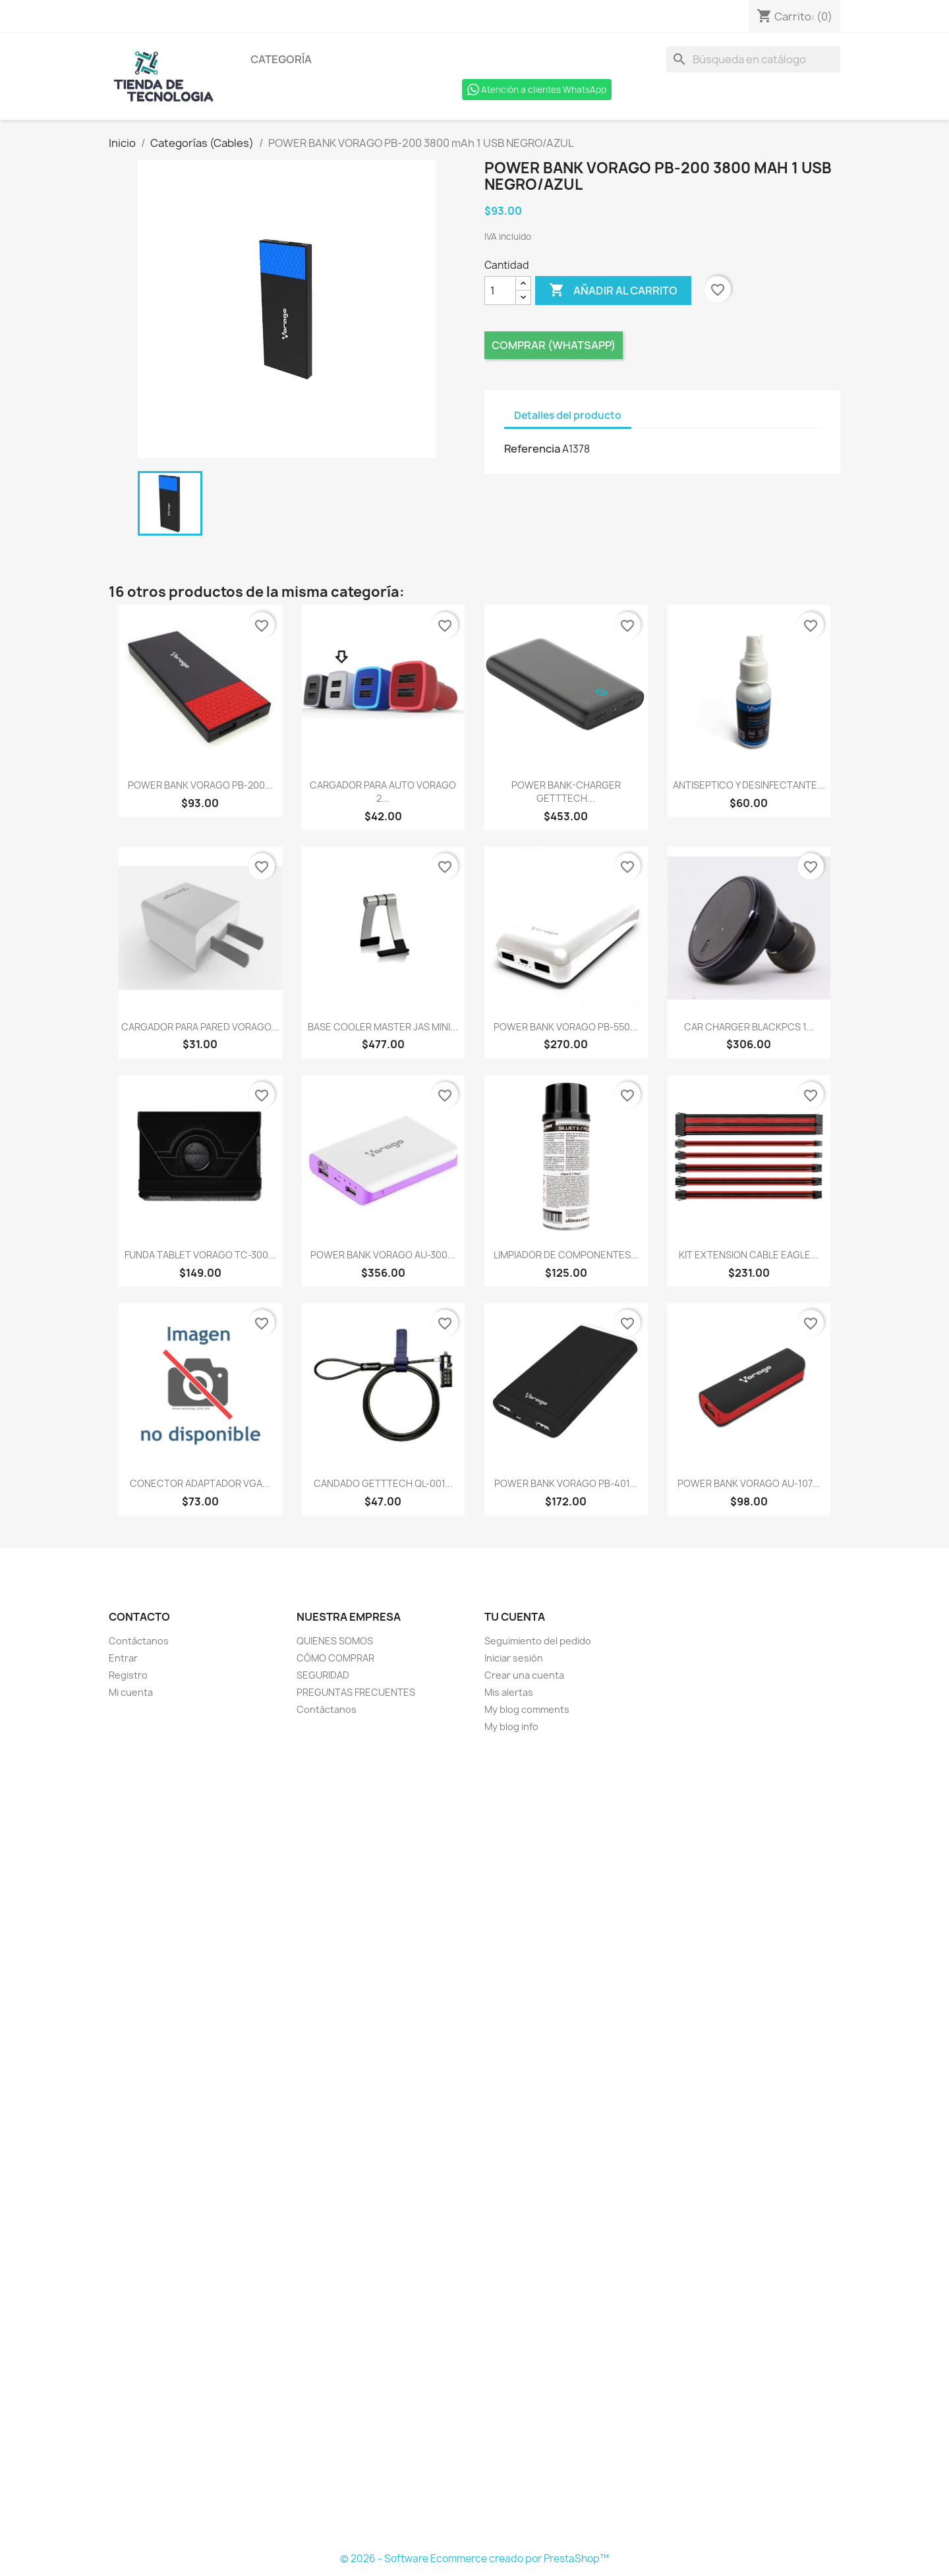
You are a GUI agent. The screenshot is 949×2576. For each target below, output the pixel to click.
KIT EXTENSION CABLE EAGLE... (749, 1254)
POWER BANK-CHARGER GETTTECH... (566, 791)
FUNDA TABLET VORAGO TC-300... (200, 1254)
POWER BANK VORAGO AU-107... (748, 1483)
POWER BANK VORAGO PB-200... (200, 785)
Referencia (532, 448)
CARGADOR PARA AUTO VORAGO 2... (383, 791)
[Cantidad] (500, 290)
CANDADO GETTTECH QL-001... (383, 1483)
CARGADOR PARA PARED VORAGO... (200, 1027)
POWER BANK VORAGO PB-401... (565, 1483)
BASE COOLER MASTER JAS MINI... (383, 1027)
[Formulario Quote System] (474, 2143)
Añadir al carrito (613, 290)
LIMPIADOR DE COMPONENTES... (566, 1254)
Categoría (281, 59)
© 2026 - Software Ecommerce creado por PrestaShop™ (474, 2558)
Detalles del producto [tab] (567, 415)
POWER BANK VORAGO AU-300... (382, 1254)
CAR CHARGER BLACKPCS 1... (749, 1027)
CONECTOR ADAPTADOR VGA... (200, 1483)
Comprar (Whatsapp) (554, 345)
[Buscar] (753, 59)
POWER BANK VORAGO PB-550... (566, 1027)
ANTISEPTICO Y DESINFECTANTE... (749, 785)
